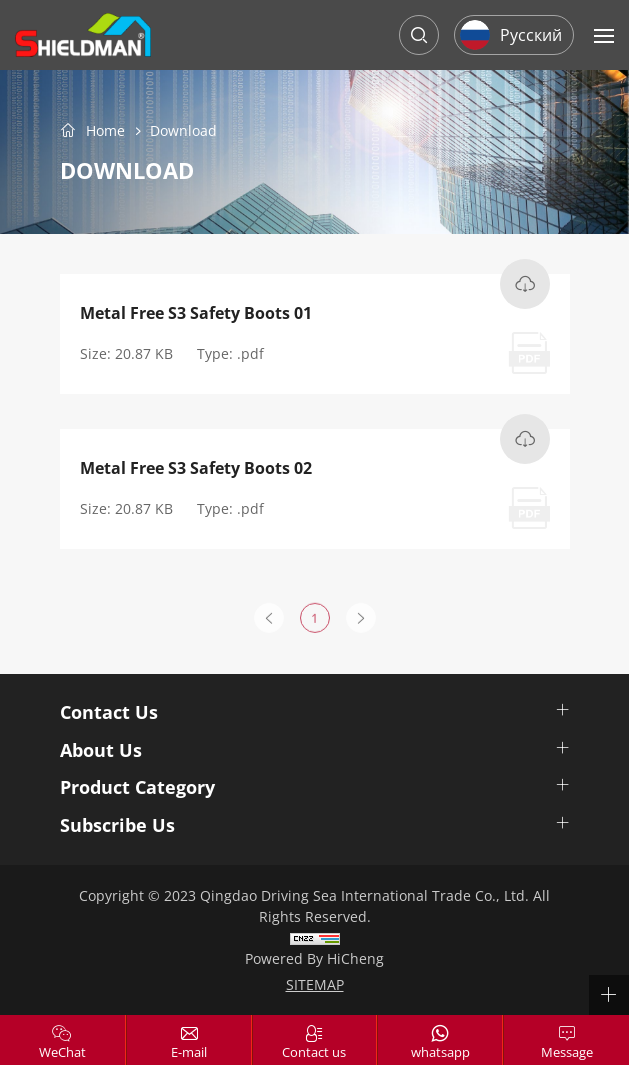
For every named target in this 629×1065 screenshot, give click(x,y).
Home (105, 131)
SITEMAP (315, 984)
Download (183, 131)
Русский (531, 35)
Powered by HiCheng (314, 958)
